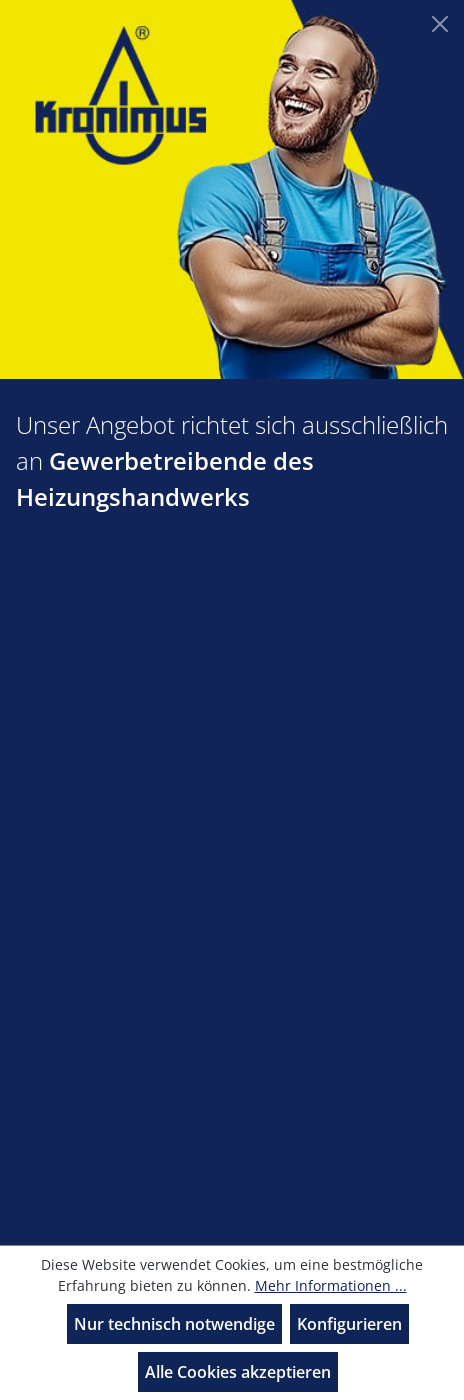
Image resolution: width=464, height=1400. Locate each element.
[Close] (440, 24)
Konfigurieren (349, 1324)
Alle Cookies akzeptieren (238, 1372)
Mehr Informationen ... (331, 1285)
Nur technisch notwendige (174, 1324)
